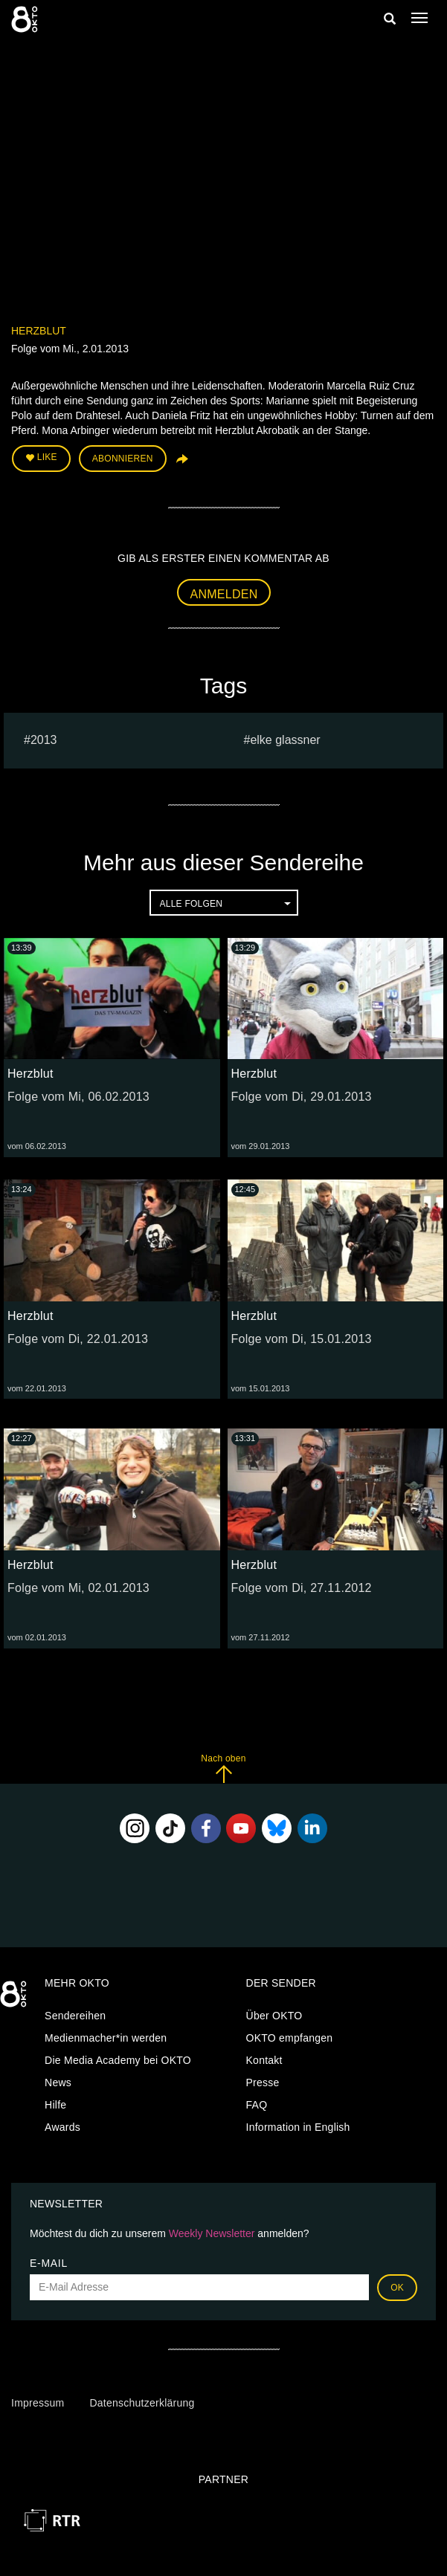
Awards (62, 2127)
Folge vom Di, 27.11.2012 (301, 1588)
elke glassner (285, 740)
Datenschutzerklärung (141, 2403)
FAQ (257, 2105)
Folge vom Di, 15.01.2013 (301, 1339)
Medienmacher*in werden (106, 2038)
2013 (43, 740)
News (58, 2082)
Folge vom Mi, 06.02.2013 (78, 1096)
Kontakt (264, 2060)
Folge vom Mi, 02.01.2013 (78, 1588)
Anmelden (224, 594)
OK (397, 2287)
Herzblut (38, 331)
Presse (263, 2082)
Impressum (37, 2403)
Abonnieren (122, 458)
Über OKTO (274, 2016)
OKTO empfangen (289, 2038)
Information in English (298, 2127)
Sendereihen (75, 2016)
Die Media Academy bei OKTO (118, 2060)
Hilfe (55, 2105)
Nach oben (223, 1768)
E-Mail (49, 2263)
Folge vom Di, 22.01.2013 (77, 1339)
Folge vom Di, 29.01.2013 (301, 1096)
